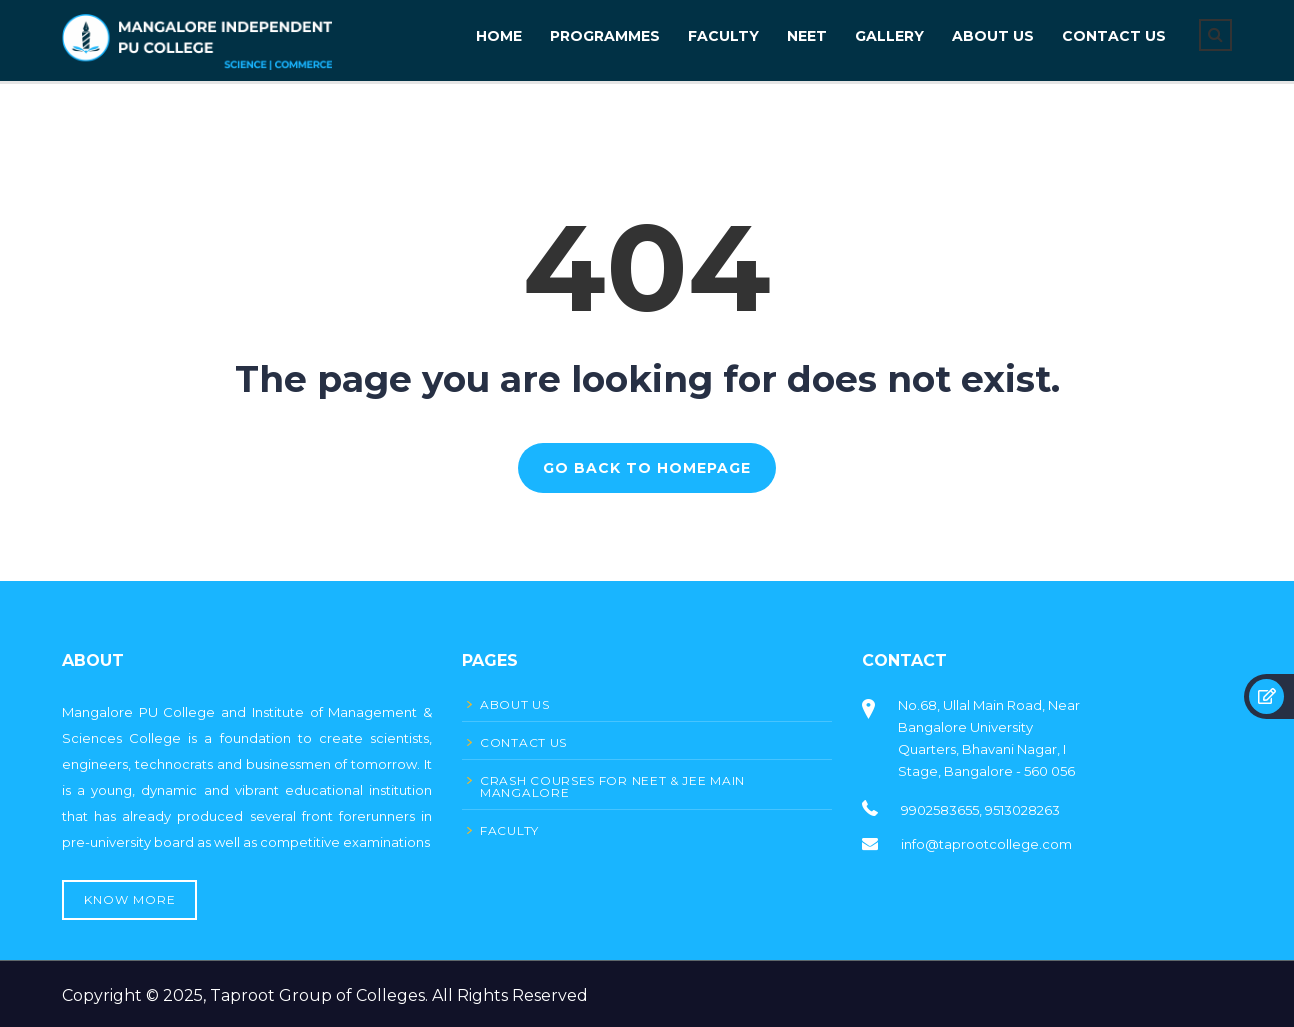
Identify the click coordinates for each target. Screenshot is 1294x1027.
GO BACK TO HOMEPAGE (647, 468)
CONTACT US (1114, 36)
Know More (130, 899)
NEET (807, 36)
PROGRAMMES (605, 36)
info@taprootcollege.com (986, 844)
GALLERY (889, 36)
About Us (993, 36)
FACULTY (723, 36)
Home (499, 36)
